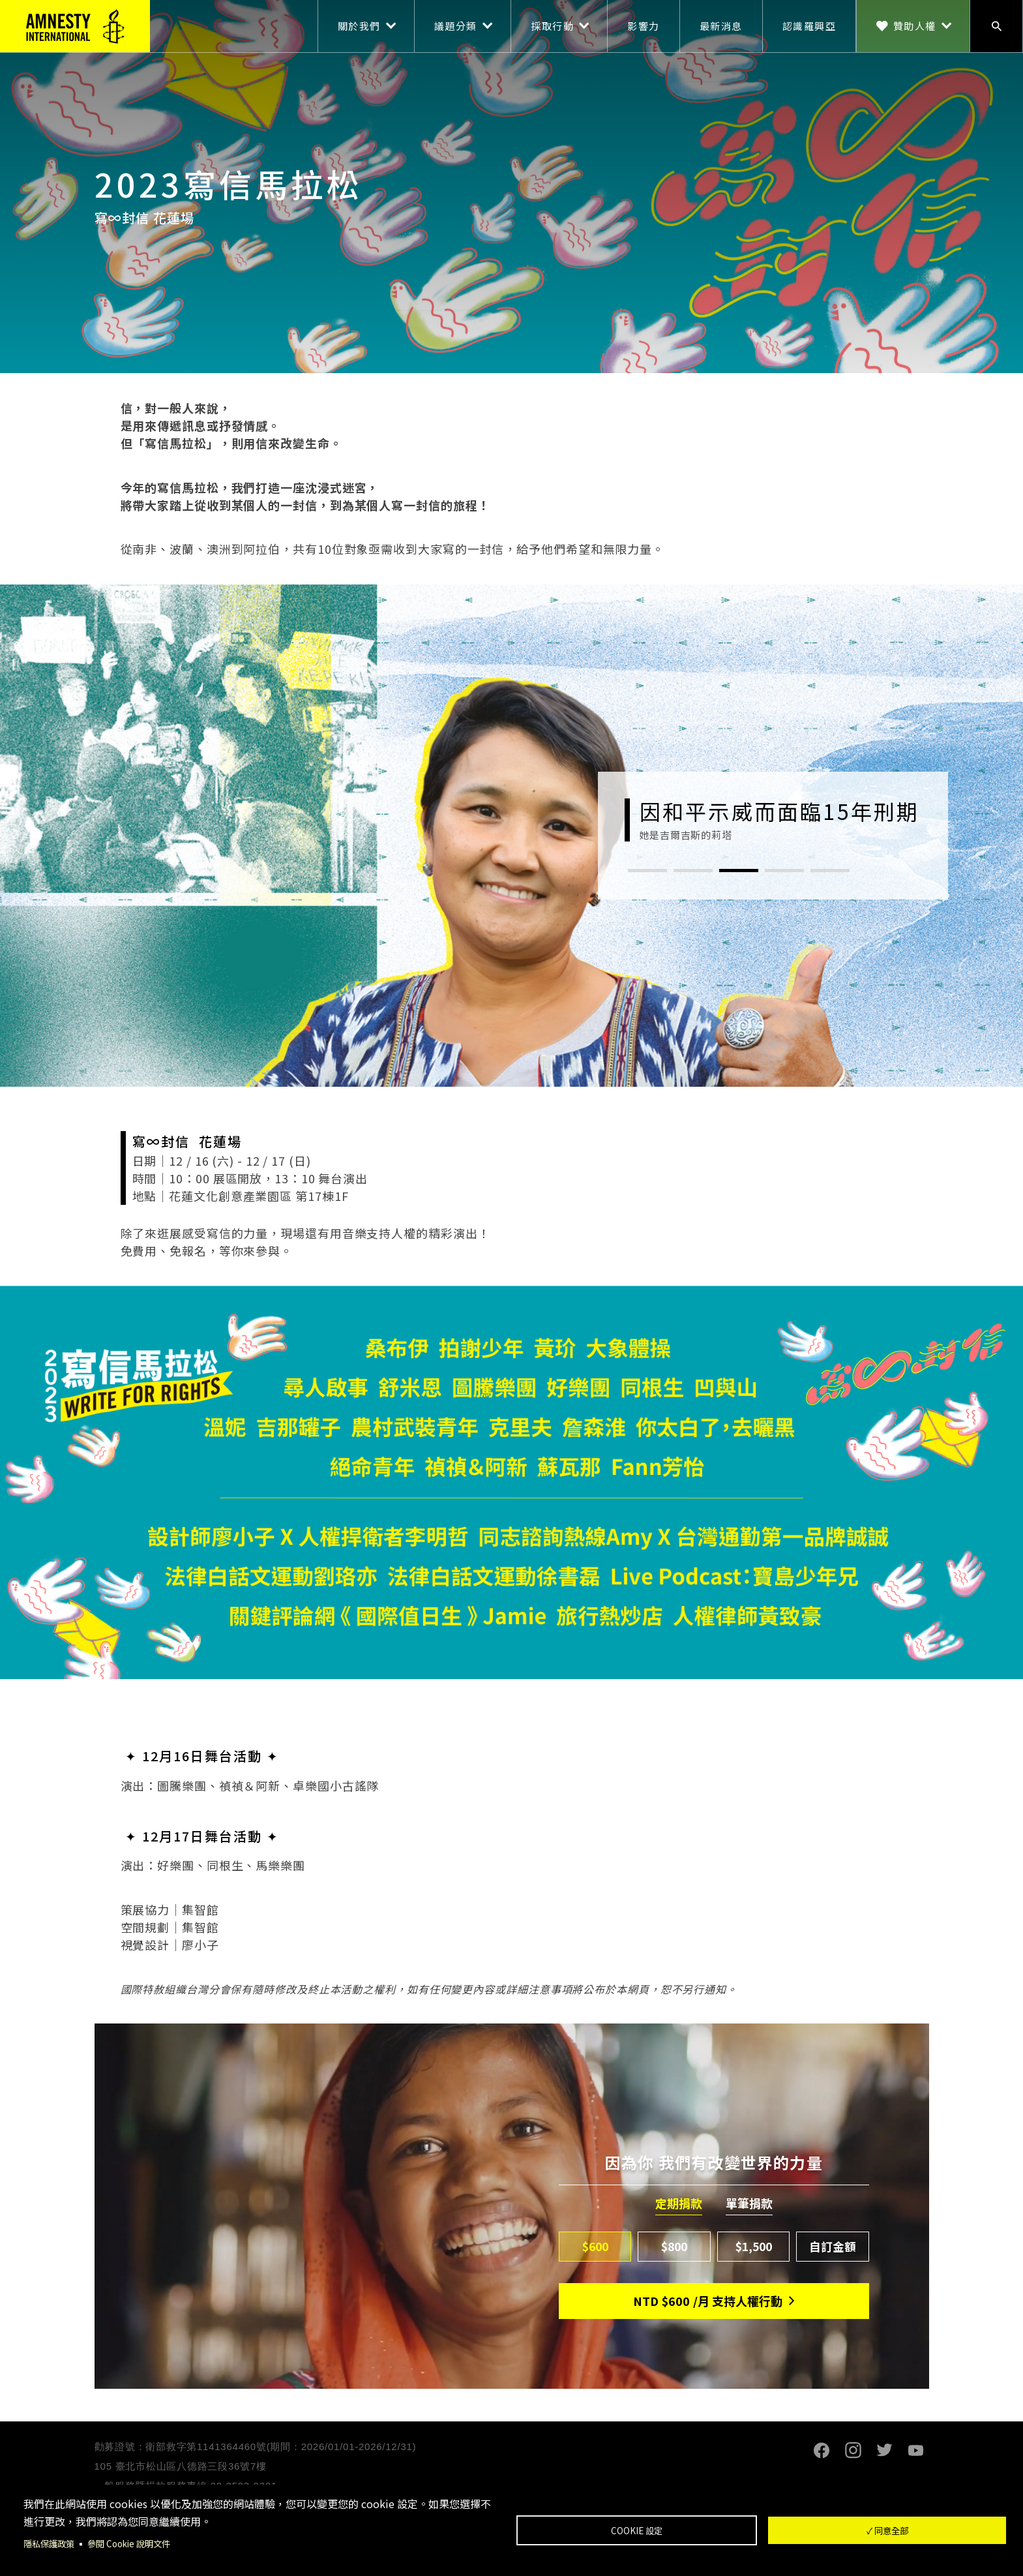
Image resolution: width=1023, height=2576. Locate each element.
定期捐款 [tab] (678, 2203)
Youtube (916, 2450)
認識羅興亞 (809, 26)
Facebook (822, 2450)
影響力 (643, 26)
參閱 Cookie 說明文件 (135, 2543)
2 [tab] (693, 870)
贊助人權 (914, 26)
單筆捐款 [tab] (749, 2203)
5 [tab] (830, 870)
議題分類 (455, 26)
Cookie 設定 (636, 2529)
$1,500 (753, 2245)
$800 (674, 2245)
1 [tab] (647, 870)
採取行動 (552, 26)
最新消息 (721, 26)
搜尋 (996, 26)
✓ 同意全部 (887, 2529)
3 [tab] (738, 870)
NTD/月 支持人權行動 (707, 2300)
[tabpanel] (773, 819)
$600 (595, 2245)
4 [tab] (784, 870)
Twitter (885, 2450)
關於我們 (359, 26)
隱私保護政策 (50, 2543)
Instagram (853, 2450)
